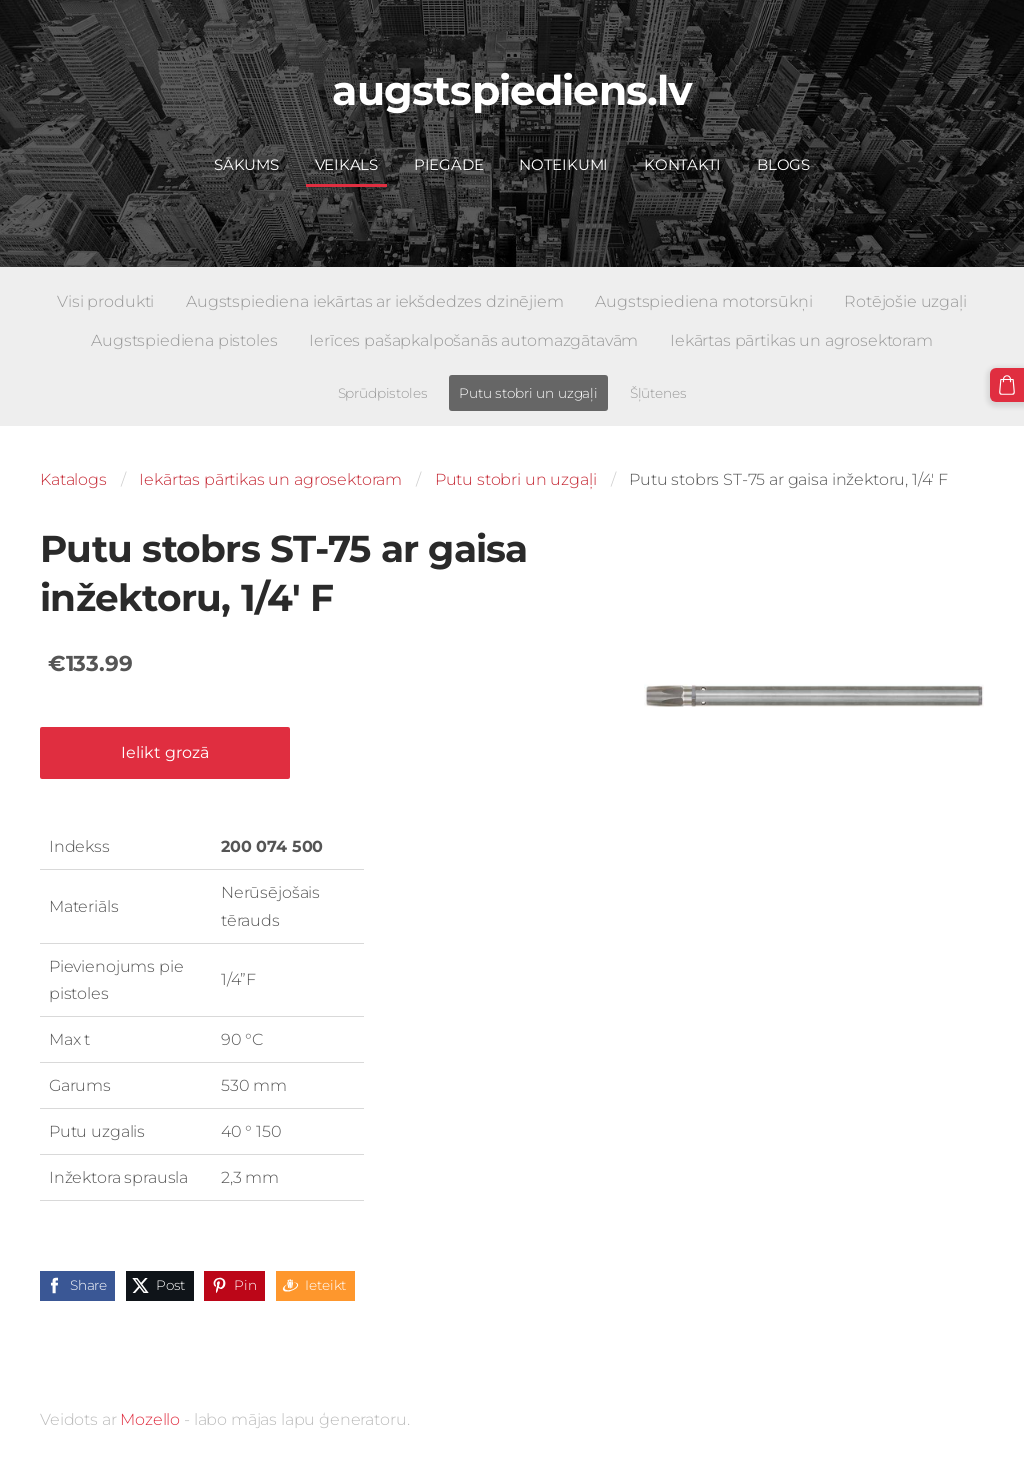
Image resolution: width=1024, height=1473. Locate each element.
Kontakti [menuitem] (682, 164)
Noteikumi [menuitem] (563, 164)
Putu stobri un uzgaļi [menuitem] (528, 393)
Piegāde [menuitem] (448, 164)
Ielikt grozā (165, 752)
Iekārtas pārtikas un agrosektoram (270, 479)
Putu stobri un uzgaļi (516, 479)
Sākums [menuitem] (246, 164)
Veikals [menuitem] (346, 164)
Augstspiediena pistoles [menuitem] (184, 340)
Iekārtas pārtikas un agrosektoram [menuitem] (801, 340)
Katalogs (73, 479)
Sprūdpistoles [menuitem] (383, 393)
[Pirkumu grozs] (1007, 385)
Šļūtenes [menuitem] (658, 393)
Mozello (150, 1419)
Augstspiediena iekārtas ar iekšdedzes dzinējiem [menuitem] (374, 301)
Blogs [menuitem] (783, 164)
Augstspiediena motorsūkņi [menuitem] (703, 301)
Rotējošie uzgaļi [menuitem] (905, 301)
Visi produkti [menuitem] (105, 301)
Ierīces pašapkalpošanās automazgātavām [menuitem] (473, 340)
